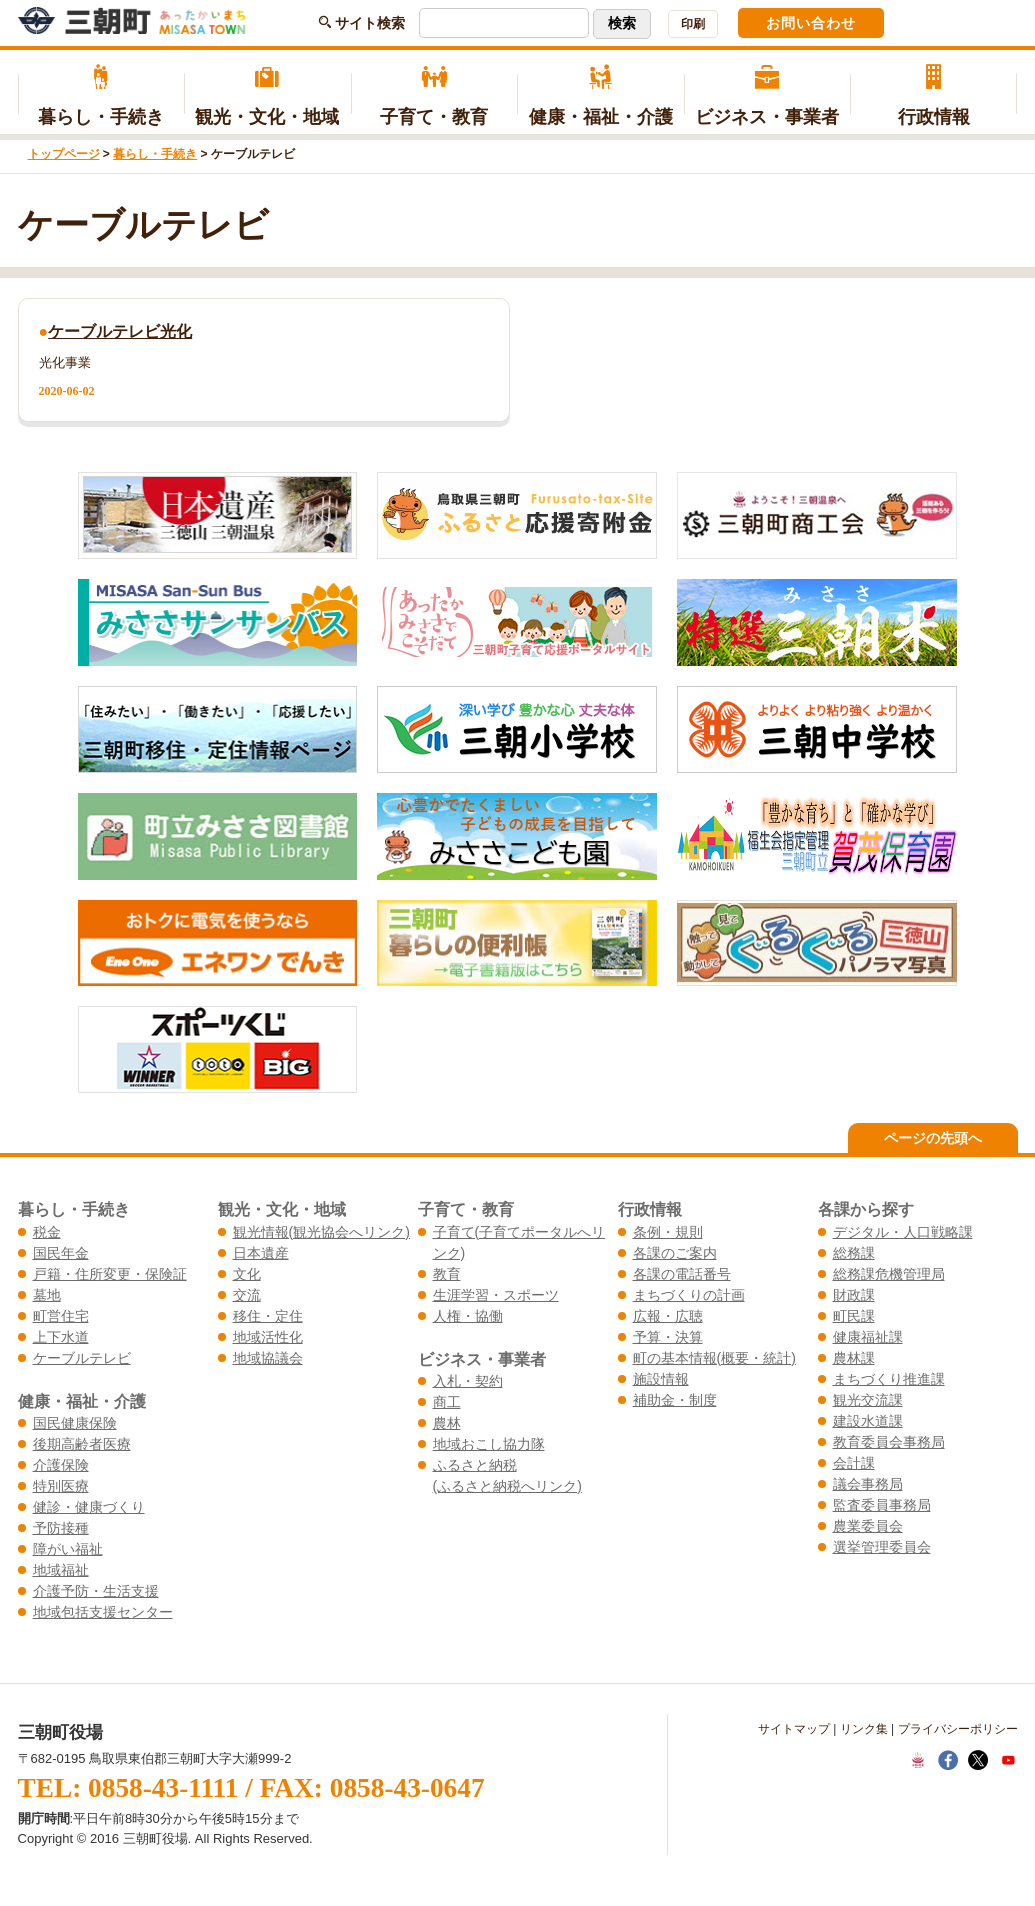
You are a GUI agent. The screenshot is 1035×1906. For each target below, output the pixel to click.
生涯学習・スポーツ (496, 1295)
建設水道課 (868, 1421)
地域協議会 (268, 1358)
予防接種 (61, 1528)
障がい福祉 (68, 1549)
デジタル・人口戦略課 (903, 1232)
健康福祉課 (868, 1337)
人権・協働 (468, 1316)
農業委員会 (868, 1526)
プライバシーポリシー (958, 1729)
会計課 (854, 1463)
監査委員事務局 (882, 1505)
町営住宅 (61, 1316)
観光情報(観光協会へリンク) (321, 1232)
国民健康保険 (75, 1423)
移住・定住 (268, 1316)
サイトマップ (794, 1729)
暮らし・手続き (101, 96)
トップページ (64, 154)
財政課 (854, 1295)
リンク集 (864, 1729)
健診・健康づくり (89, 1507)
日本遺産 (261, 1253)
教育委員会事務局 (889, 1442)
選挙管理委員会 (882, 1547)
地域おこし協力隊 (489, 1444)
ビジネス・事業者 (767, 96)
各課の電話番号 (682, 1274)
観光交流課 (868, 1400)
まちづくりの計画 (689, 1295)
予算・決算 (668, 1337)
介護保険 (61, 1465)
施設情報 (661, 1379)
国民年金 (61, 1253)
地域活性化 (268, 1337)
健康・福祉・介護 (600, 96)
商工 (447, 1402)
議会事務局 (868, 1484)
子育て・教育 (434, 96)
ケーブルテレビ (82, 1358)
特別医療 (61, 1486)
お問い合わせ (811, 23)
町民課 (854, 1316)
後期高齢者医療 (82, 1444)
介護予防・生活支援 (96, 1591)
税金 (47, 1232)
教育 (447, 1274)
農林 (447, 1423)
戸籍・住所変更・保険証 (110, 1274)
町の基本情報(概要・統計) (714, 1358)
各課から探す (866, 1209)
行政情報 (933, 96)
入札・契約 (468, 1381)
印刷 (693, 24)
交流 (247, 1295)
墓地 (47, 1295)
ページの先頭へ (933, 1138)
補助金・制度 (675, 1400)
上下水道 (61, 1337)
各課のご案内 (675, 1253)
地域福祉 (61, 1570)
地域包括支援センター (103, 1612)
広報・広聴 (668, 1316)
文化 (247, 1274)
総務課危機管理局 (889, 1274)
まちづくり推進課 (889, 1379)
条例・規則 (668, 1232)
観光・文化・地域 (267, 96)
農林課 (854, 1358)
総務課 (854, 1253)
